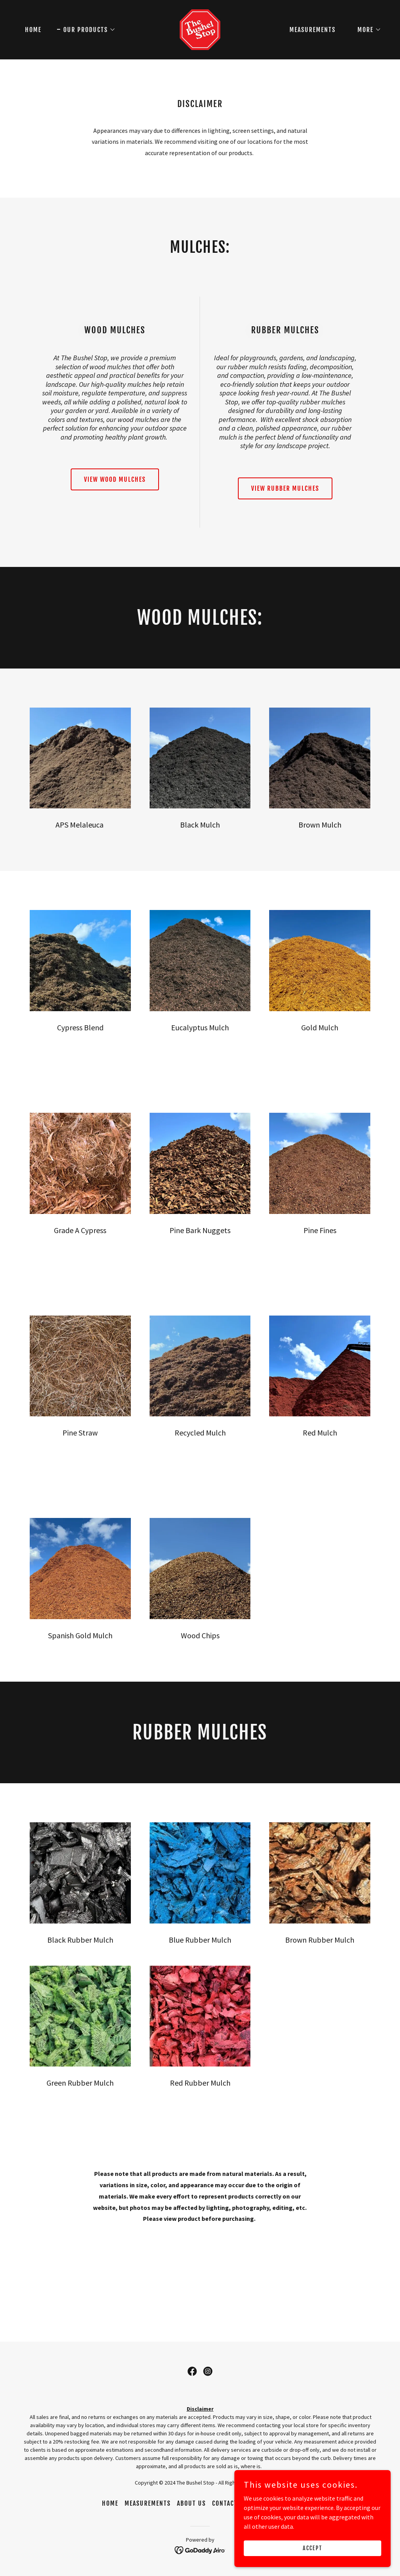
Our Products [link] (276, 2503)
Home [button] (110, 2503)
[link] (200, 29)
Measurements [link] (312, 30)
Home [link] (33, 30)
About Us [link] (191, 2503)
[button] (86, 29)
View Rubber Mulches (285, 488)
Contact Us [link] (229, 2503)
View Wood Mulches (115, 479)
